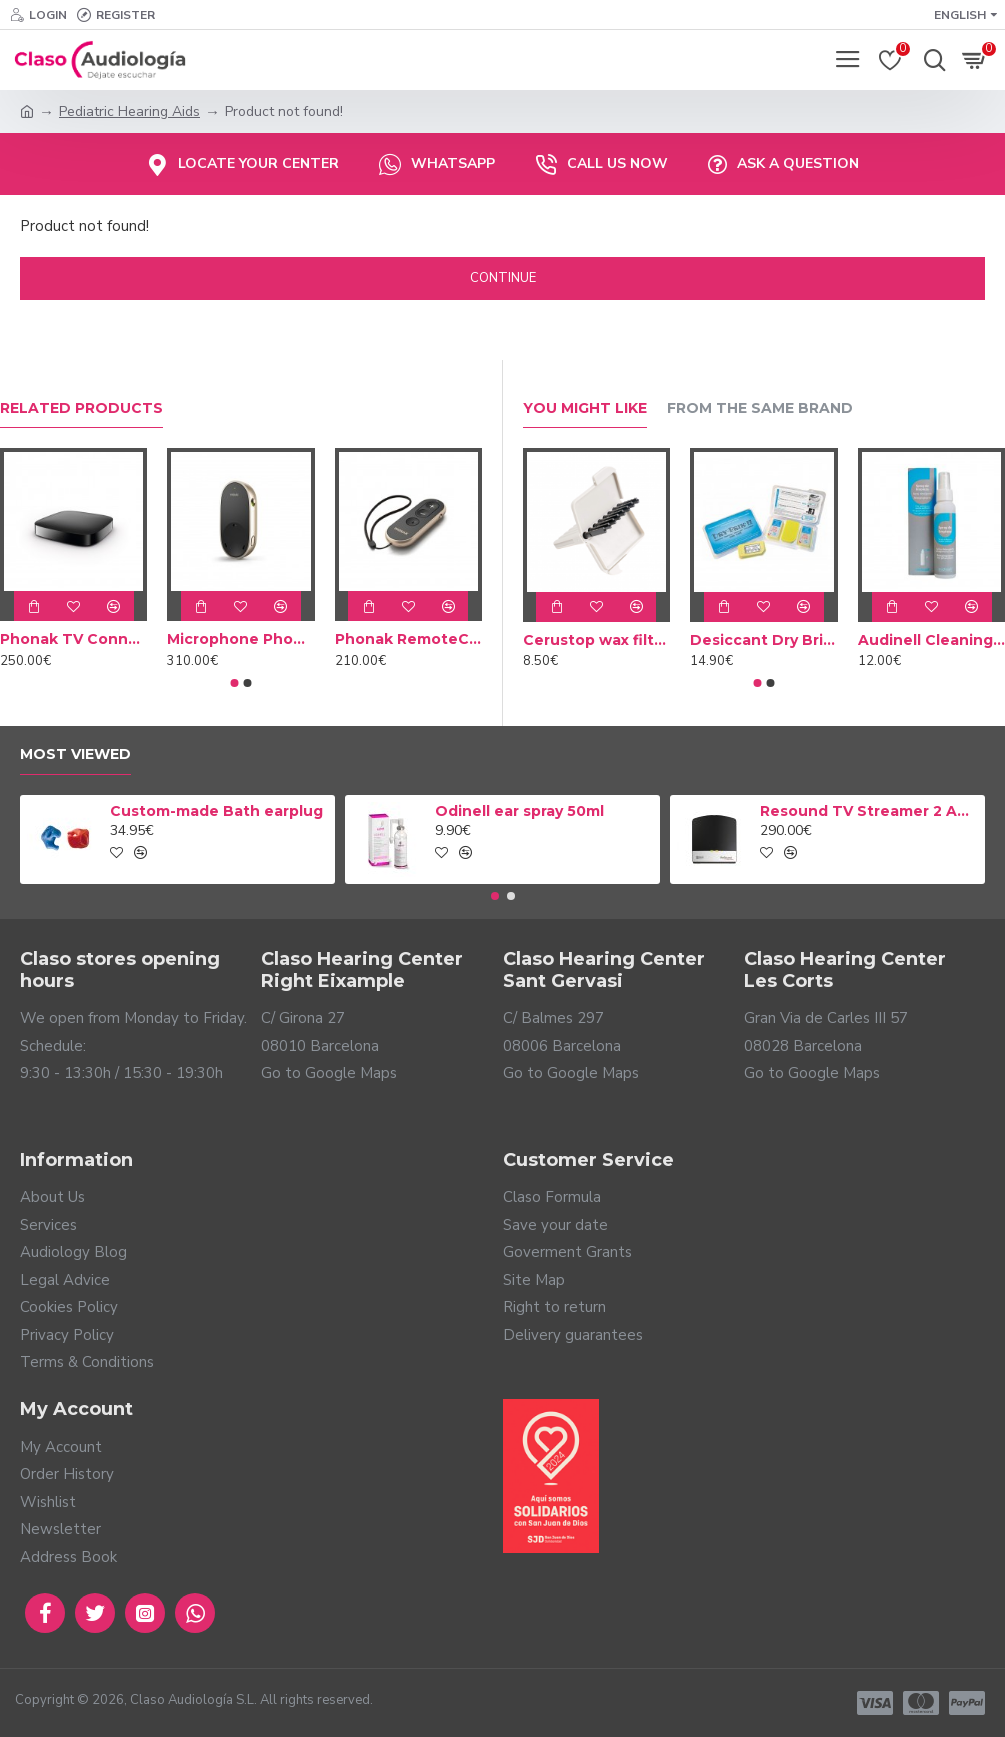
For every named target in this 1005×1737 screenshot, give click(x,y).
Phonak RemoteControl (408, 639)
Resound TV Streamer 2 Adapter (869, 811)
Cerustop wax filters (597, 640)
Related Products (81, 408)
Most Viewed (75, 754)
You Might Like (585, 408)
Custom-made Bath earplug (216, 811)
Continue (503, 278)
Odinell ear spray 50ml (519, 811)
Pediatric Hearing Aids (129, 111)
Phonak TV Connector (73, 639)
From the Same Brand (760, 408)
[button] (234, 683)
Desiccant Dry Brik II (764, 640)
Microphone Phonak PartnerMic (240, 639)
